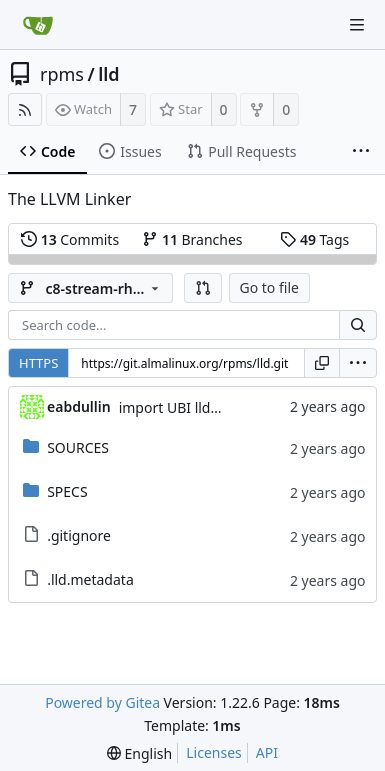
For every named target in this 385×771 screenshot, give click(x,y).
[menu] (358, 363)
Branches (192, 239)
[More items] (361, 152)
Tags (314, 239)
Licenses (214, 752)
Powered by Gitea (102, 702)
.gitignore (79, 535)
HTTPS (38, 363)
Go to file (269, 287)
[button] (203, 288)
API (267, 752)
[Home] (38, 25)
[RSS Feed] (25, 109)
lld (108, 74)
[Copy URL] (322, 363)
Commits (70, 239)
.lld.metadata (90, 579)
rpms (62, 74)
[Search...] (358, 325)
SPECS (67, 491)
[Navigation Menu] (357, 25)
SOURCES (78, 447)
